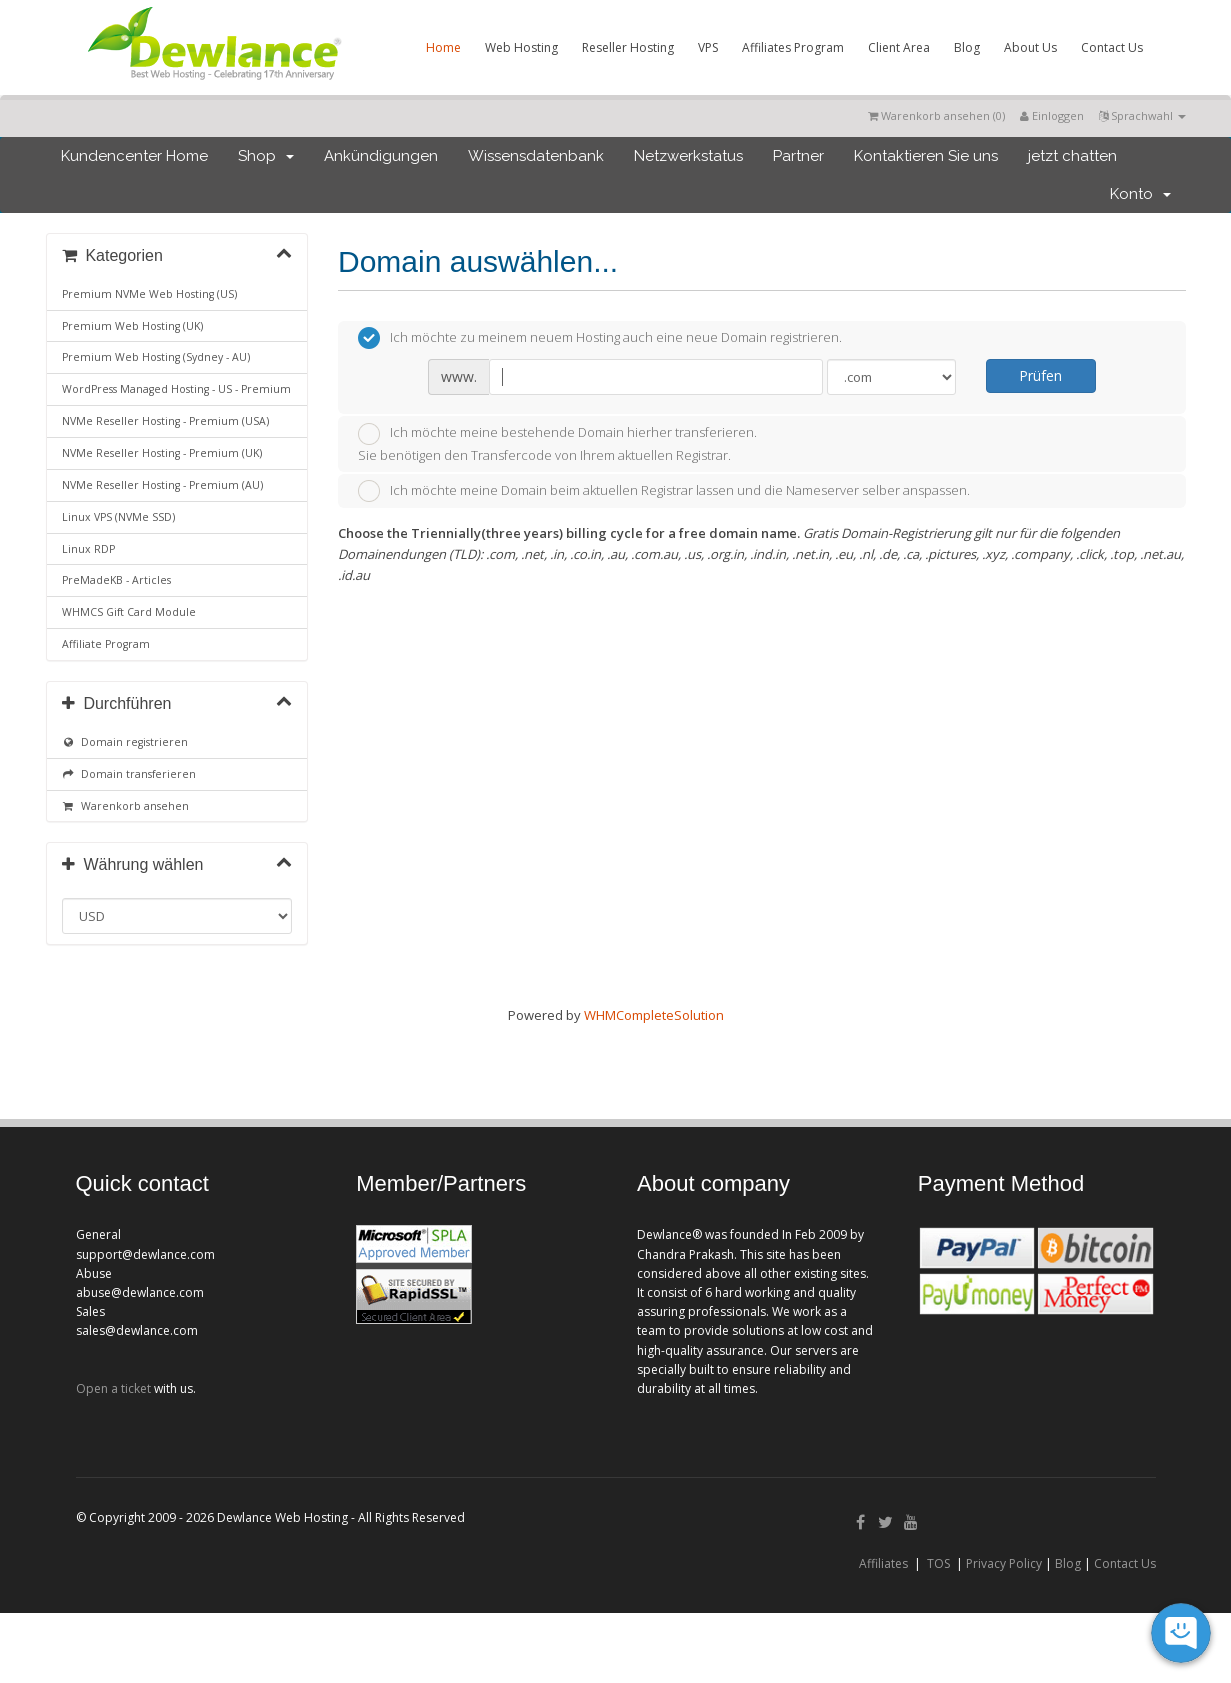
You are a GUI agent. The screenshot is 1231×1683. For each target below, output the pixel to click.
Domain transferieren (129, 774)
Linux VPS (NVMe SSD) (118, 517)
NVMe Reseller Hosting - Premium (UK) (162, 453)
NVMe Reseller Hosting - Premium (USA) (165, 421)
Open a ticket (113, 1388)
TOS (938, 1563)
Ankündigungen (381, 156)
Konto (1140, 194)
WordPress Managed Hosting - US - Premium (176, 389)
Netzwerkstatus (688, 156)
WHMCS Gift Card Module (129, 612)
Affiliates (883, 1563)
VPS (708, 47)
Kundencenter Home (134, 156)
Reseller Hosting (628, 47)
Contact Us (1112, 47)
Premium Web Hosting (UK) (132, 326)
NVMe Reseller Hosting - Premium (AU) (162, 485)
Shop (266, 156)
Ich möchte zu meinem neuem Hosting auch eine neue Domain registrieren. (600, 338)
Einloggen (1052, 115)
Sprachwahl (1142, 115)
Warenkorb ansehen (126, 806)
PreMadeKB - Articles (116, 580)
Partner (798, 156)
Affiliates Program (793, 47)
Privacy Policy (1004, 1563)
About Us (1030, 47)
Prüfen (1040, 375)
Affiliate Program (106, 644)
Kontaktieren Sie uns (926, 156)
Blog (967, 47)
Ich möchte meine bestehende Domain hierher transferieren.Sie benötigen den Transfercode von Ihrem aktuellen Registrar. (557, 443)
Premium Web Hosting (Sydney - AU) (156, 357)
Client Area (899, 47)
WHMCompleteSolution (654, 1015)
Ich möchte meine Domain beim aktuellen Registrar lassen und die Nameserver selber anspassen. (664, 491)
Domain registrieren (125, 742)
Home (443, 47)
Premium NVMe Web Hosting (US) (149, 294)
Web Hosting (521, 47)
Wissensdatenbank (536, 156)
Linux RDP (88, 549)
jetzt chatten (1072, 156)
